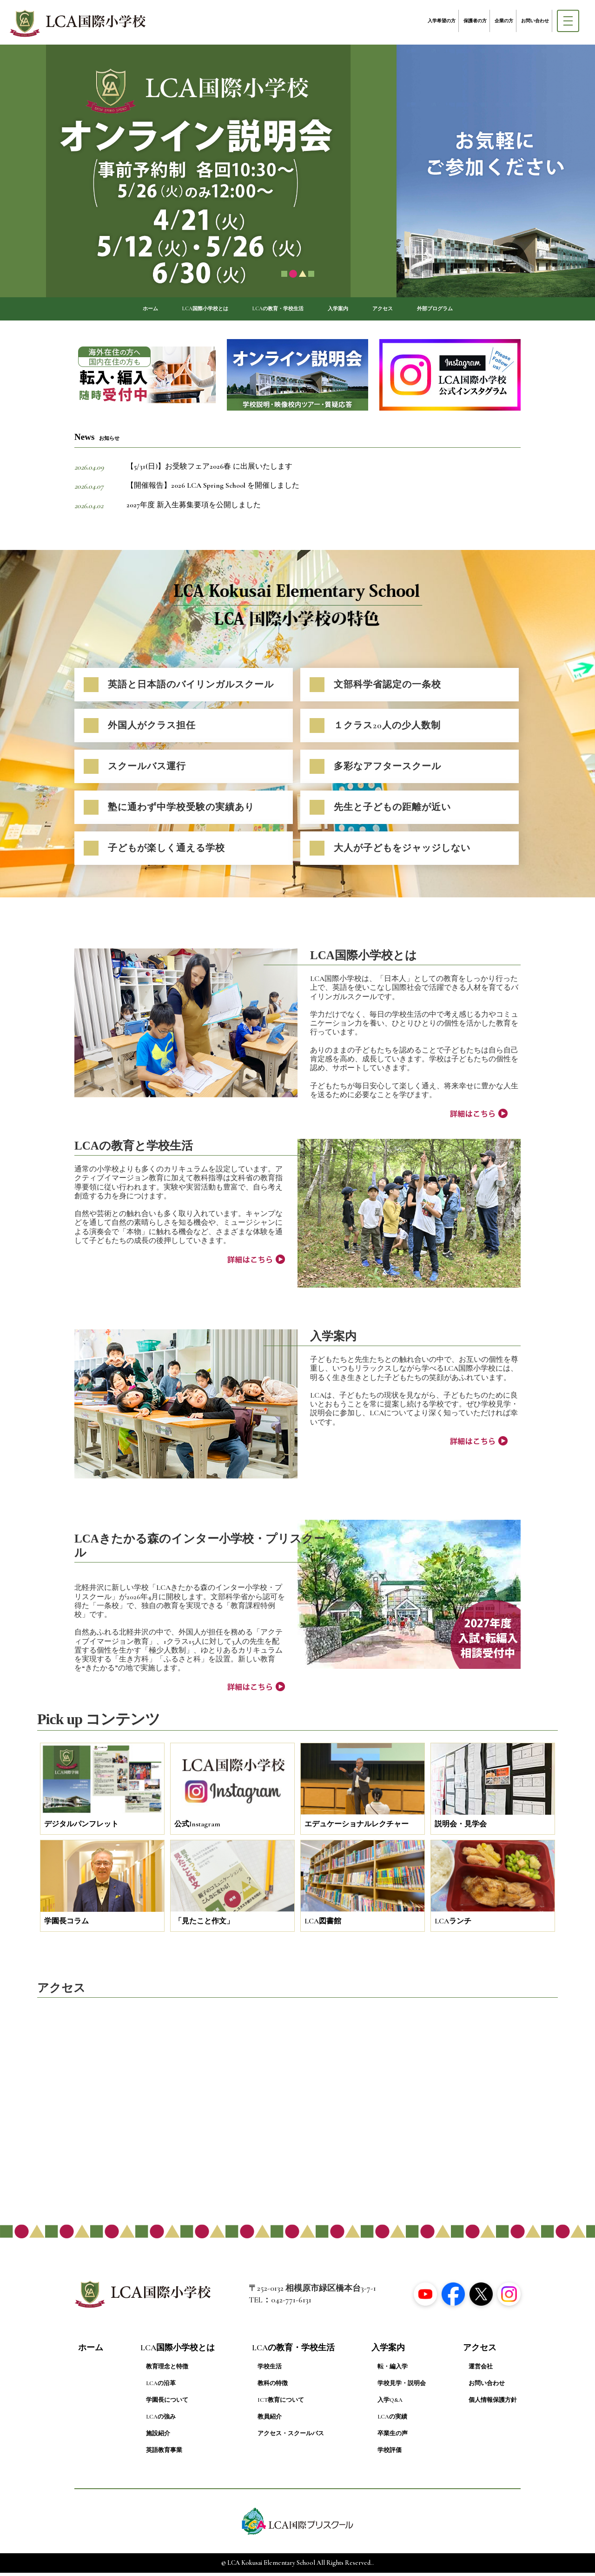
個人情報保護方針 (493, 2403)
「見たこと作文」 (204, 1924)
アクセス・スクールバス (291, 2437)
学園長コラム (66, 1924)
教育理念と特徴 (167, 2370)
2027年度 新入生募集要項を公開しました (193, 508)
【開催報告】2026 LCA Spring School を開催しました (212, 489)
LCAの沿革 (161, 2387)
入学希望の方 (442, 21)
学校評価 (389, 2454)
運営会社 (481, 2370)
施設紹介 (158, 2437)
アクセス (404, 310)
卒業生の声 (392, 2437)
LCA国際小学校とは (179, 310)
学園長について (167, 2403)
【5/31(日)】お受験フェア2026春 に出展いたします (209, 470)
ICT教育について (281, 2403)
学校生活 (270, 2370)
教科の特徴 (273, 2387)
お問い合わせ (535, 21)
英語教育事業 (164, 2454)
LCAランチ (453, 1924)
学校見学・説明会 (401, 2387)
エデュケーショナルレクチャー (356, 1827)
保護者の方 (475, 21)
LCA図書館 (322, 1924)
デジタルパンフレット (81, 1827)
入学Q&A (390, 2403)
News (96, 440)
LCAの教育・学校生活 (274, 310)
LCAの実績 (392, 2420)
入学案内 (350, 310)
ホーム (111, 310)
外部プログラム (469, 310)
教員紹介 (270, 2420)
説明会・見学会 (461, 1827)
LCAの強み (161, 2420)
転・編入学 (392, 2370)
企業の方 (504, 21)
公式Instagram (197, 1827)
